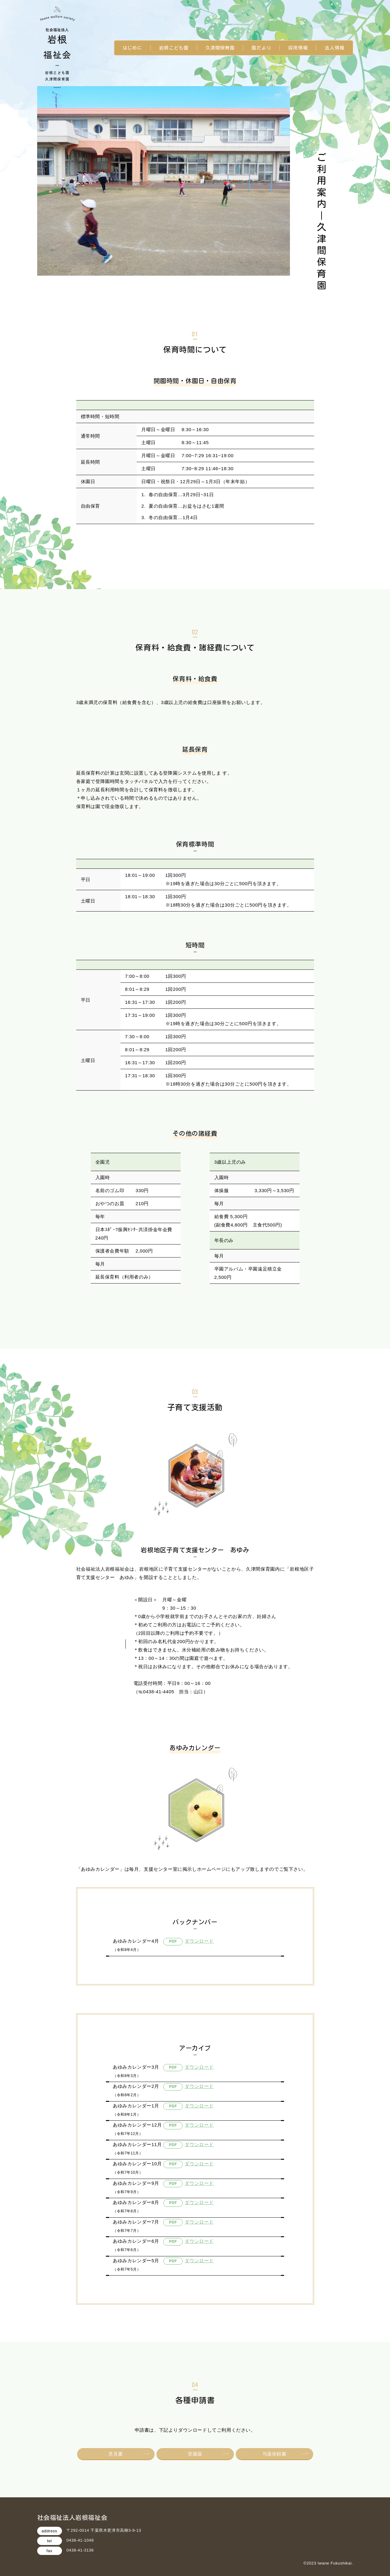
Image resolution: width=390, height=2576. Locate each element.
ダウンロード (199, 1941)
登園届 (195, 2453)
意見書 (115, 2453)
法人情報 (334, 48)
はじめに (132, 48)
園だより (261, 48)
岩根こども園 (173, 48)
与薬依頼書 (274, 2453)
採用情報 (298, 48)
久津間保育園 (220, 48)
